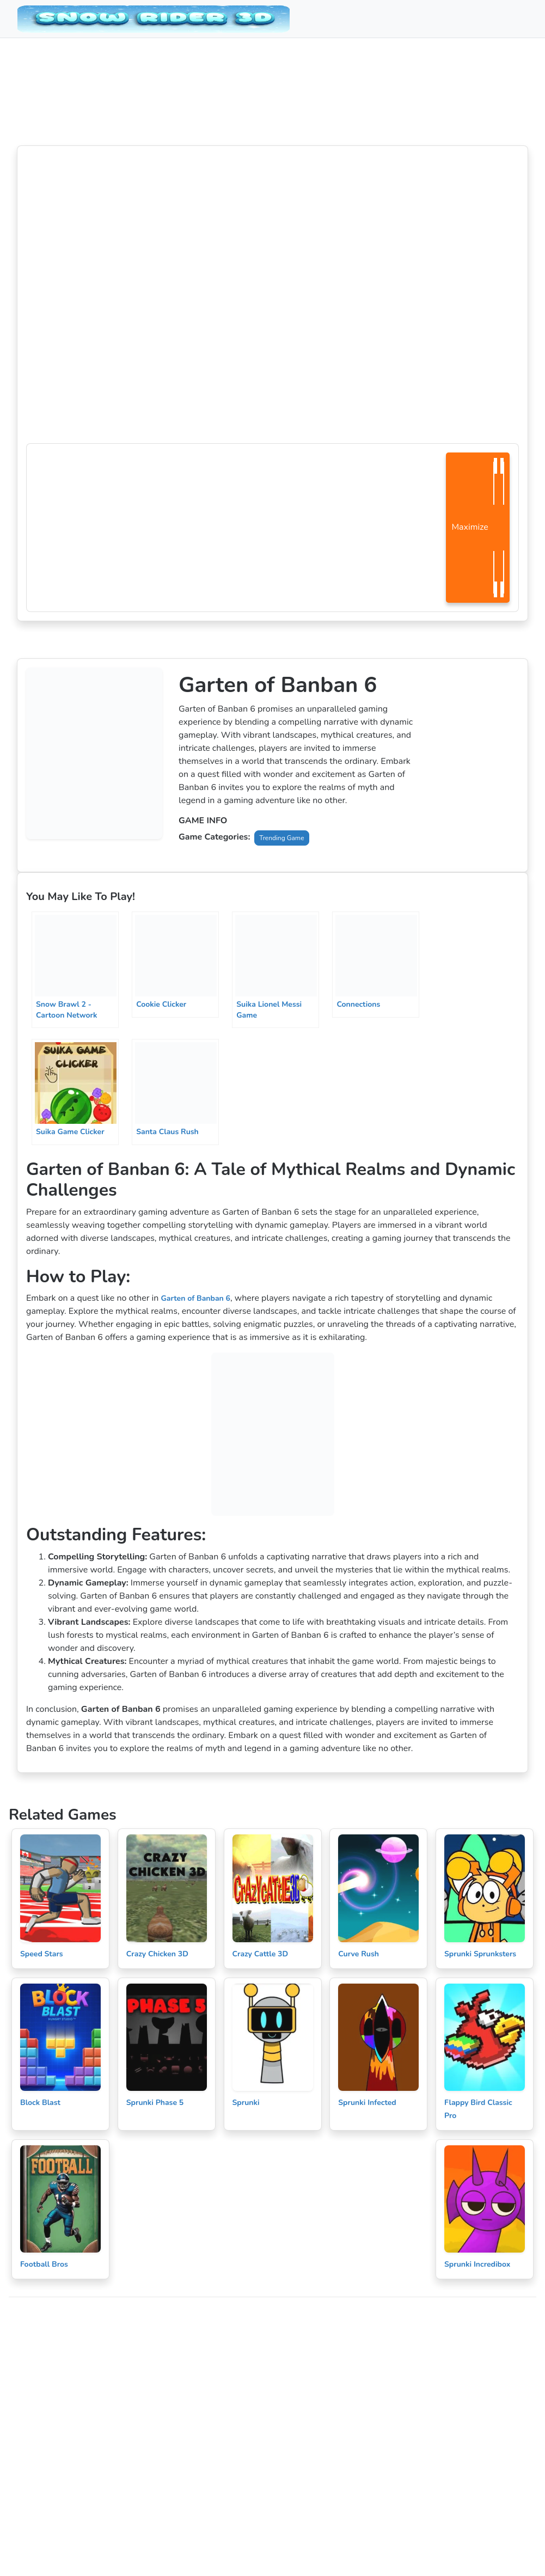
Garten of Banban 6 (195, 1298)
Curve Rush (358, 1954)
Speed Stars (41, 1954)
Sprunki (246, 2102)
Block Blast (40, 2102)
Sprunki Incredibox (477, 2264)
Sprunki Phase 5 (154, 2102)
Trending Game (281, 838)
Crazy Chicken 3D (157, 1954)
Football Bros (44, 2264)
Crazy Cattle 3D (260, 1954)
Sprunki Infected (367, 2102)
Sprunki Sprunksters (480, 1954)
